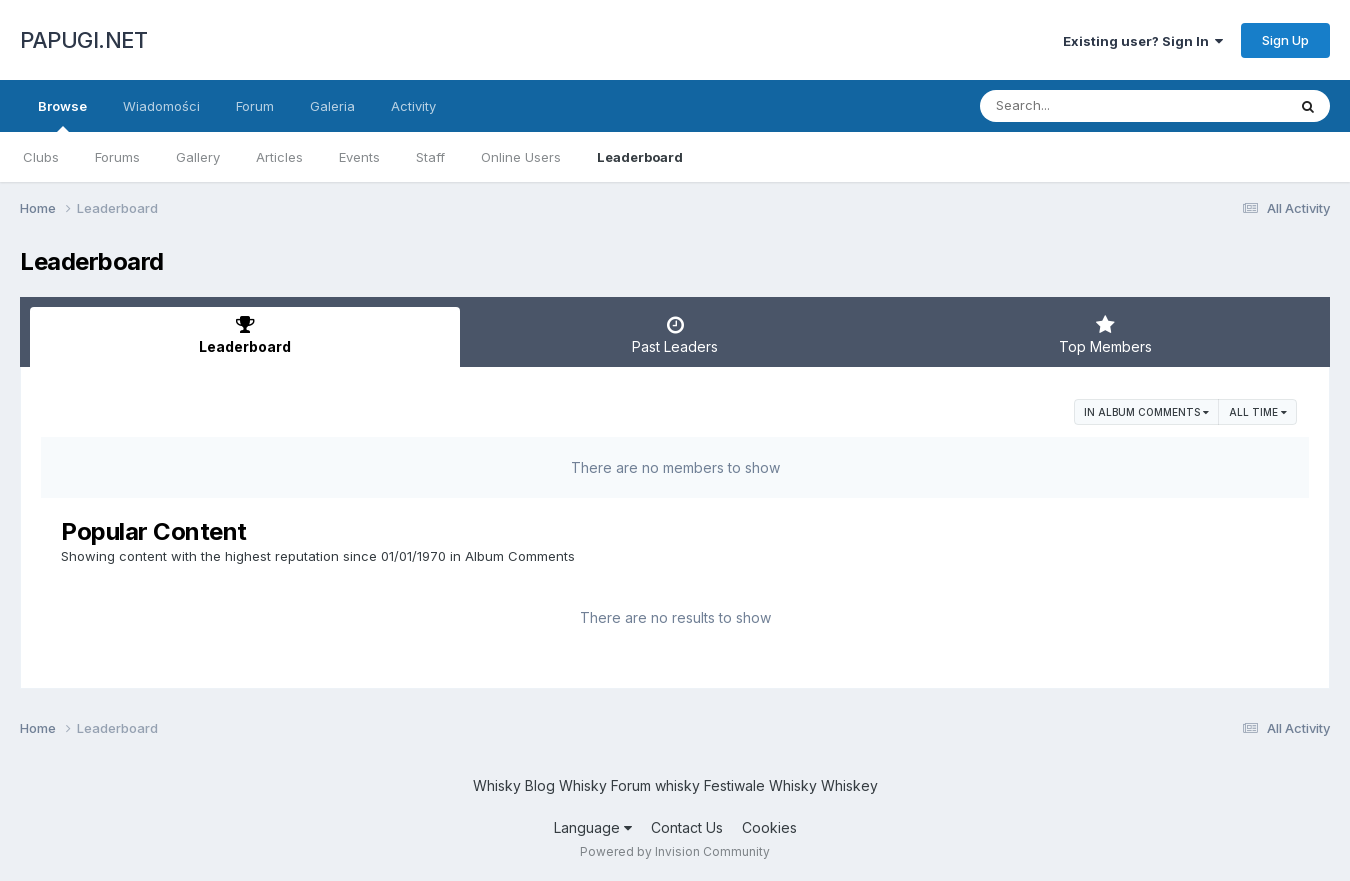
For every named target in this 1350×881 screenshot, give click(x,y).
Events (359, 157)
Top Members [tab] (1105, 335)
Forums (117, 157)
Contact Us (687, 827)
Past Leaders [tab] (675, 335)
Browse (62, 115)
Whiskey (849, 785)
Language (593, 827)
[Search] (1078, 106)
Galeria (332, 106)
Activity (413, 106)
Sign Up (1285, 40)
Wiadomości (161, 106)
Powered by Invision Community (675, 851)
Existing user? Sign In (1143, 41)
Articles (279, 157)
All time (1258, 412)
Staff (430, 157)
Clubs (41, 157)
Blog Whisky (566, 785)
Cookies (769, 827)
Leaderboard (640, 157)
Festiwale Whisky (760, 785)
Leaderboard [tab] (245, 335)
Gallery (198, 157)
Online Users (521, 157)
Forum (255, 106)
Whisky (497, 785)
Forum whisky (655, 785)
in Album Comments (1146, 412)
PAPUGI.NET (83, 40)
